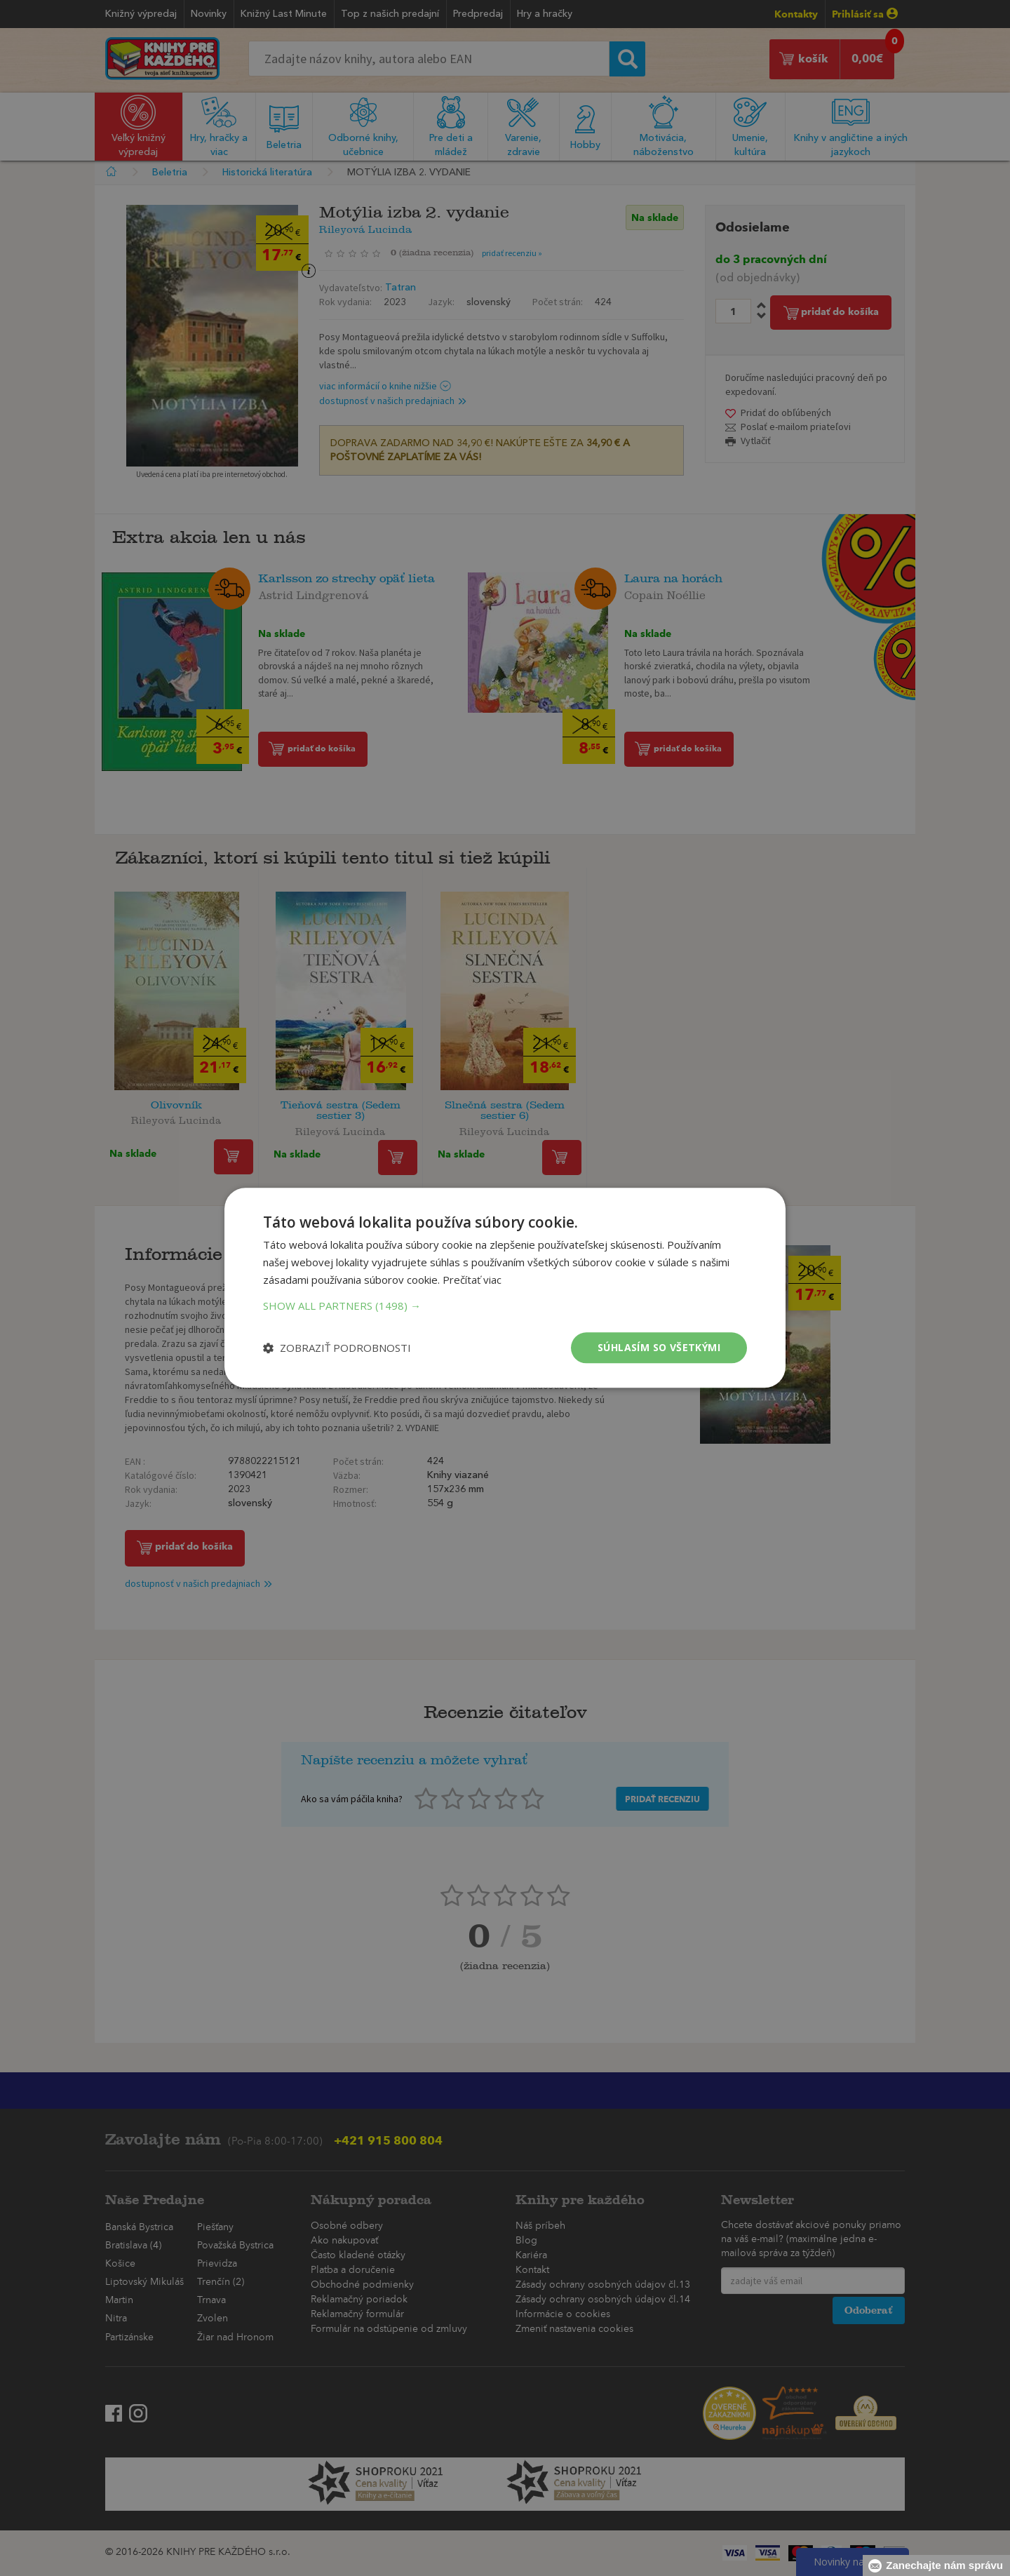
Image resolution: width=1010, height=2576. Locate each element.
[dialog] (505, 1288)
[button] (505, 1305)
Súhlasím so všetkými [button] (659, 1347)
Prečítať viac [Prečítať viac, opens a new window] (472, 1280)
